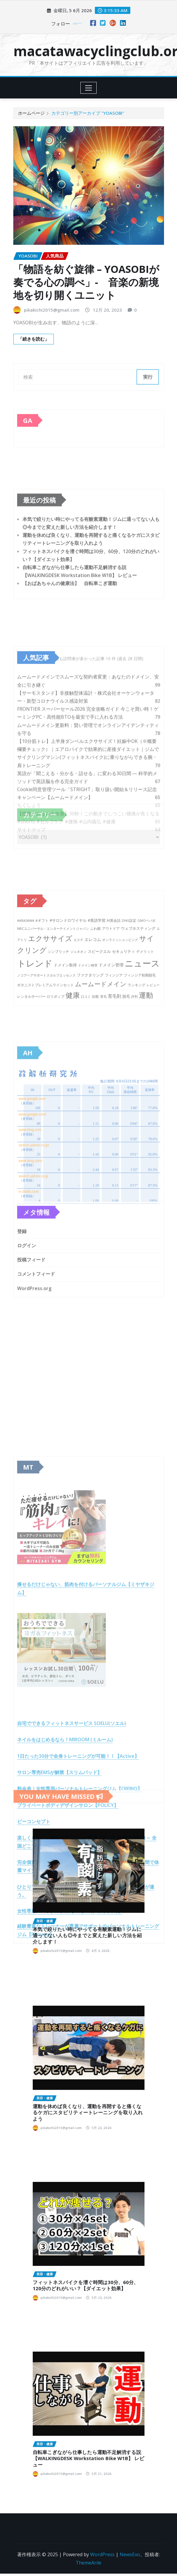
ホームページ (31, 113)
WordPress (102, 2554)
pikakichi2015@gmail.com (51, 310)
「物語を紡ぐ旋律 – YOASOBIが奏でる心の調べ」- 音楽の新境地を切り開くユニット (86, 282)
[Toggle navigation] (88, 88)
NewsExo (130, 2554)
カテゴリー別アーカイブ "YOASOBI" (87, 113)
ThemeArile (88, 2562)
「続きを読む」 (33, 339)
